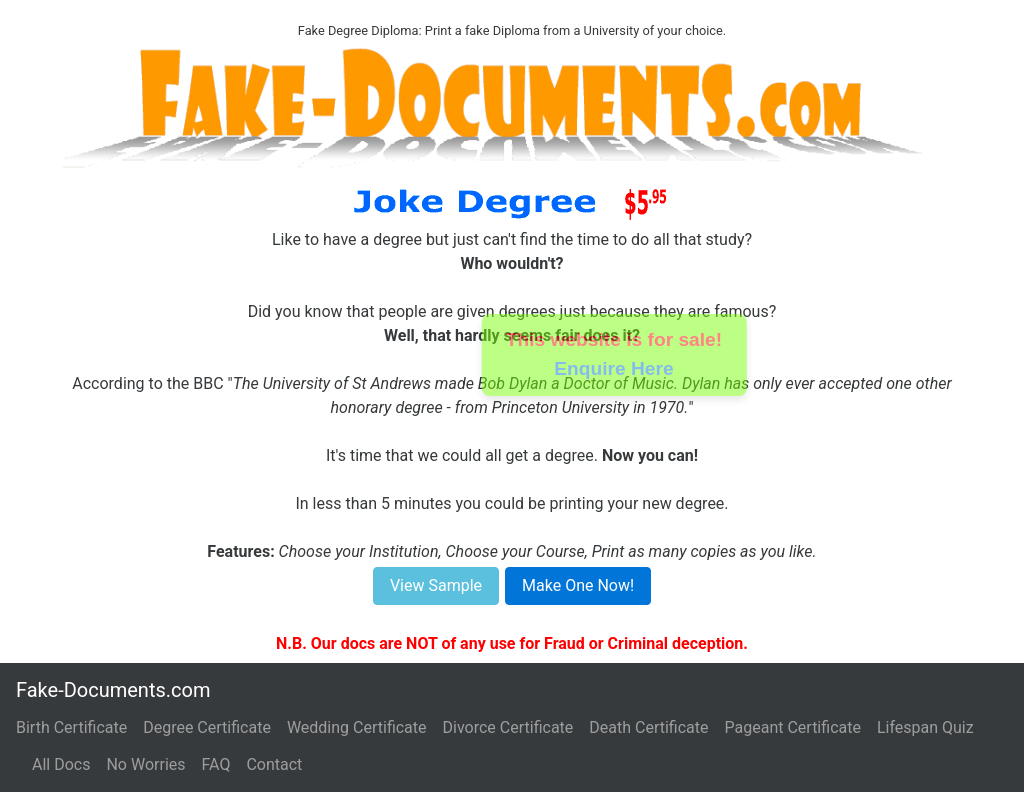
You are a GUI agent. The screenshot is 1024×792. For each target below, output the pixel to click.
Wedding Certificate (357, 727)
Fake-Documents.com (113, 690)
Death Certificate (648, 727)
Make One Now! (578, 585)
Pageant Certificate (793, 727)
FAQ (216, 764)
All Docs (61, 764)
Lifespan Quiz (925, 727)
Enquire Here (614, 368)
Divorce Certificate (508, 727)
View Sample (436, 585)
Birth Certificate (71, 727)
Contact (274, 764)
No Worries (145, 764)
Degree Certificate (207, 727)
